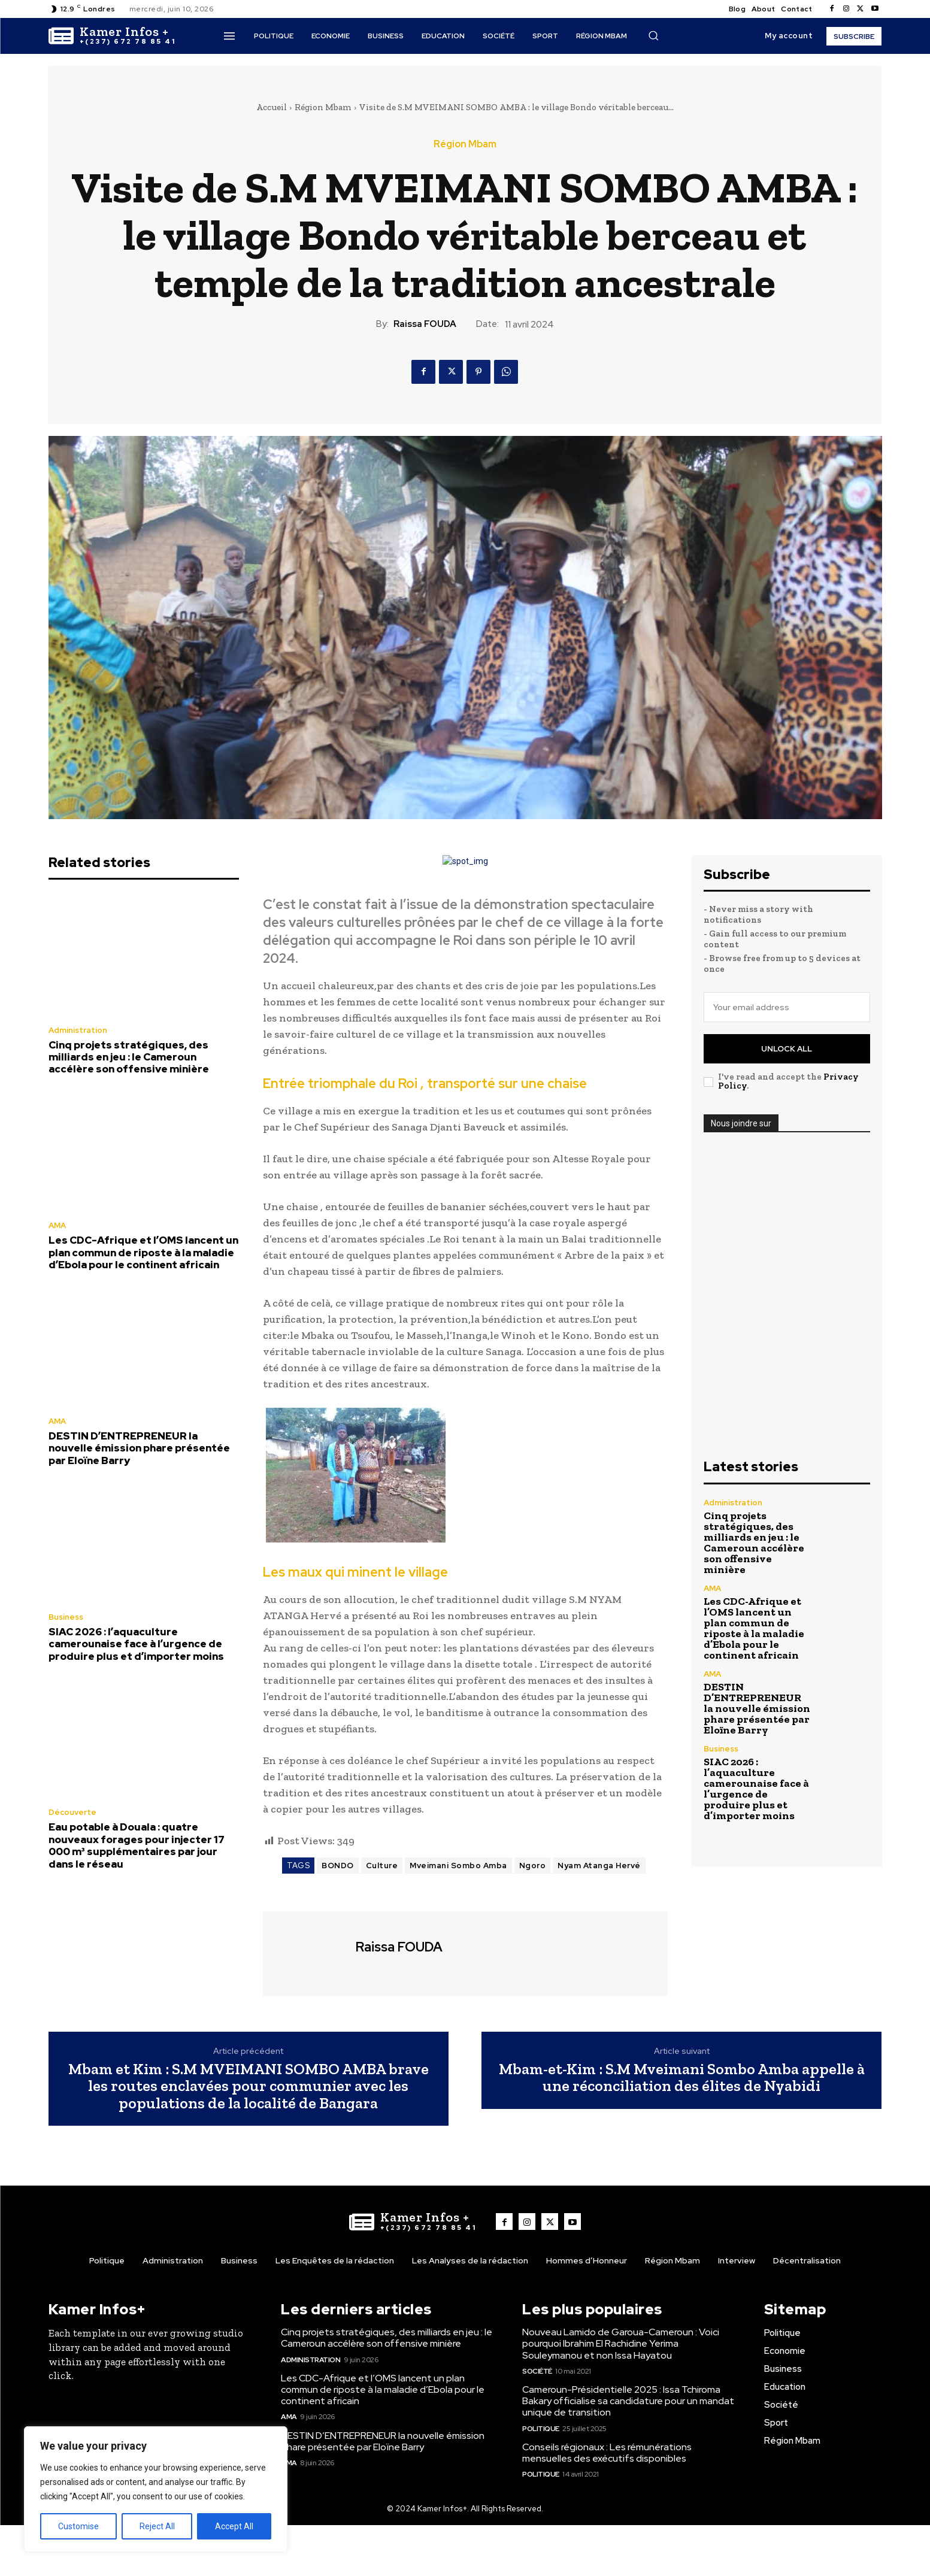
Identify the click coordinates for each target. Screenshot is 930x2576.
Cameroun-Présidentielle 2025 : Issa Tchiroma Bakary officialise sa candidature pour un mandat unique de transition (628, 2401)
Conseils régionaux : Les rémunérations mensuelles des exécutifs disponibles (607, 2453)
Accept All (234, 2526)
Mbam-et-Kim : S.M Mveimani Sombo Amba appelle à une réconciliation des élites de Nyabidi (682, 2077)
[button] (653, 35)
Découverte (72, 1812)
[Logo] (112, 36)
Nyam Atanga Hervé (599, 1865)
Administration (78, 1030)
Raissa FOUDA (424, 324)
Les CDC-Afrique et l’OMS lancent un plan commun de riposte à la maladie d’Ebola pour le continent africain (143, 1252)
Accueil (271, 107)
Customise (78, 2526)
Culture (382, 1865)
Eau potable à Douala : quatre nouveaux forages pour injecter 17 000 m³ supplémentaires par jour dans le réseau (137, 1845)
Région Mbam (323, 107)
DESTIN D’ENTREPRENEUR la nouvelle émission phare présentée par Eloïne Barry (139, 1448)
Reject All (157, 2526)
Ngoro (532, 1865)
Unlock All (786, 1049)
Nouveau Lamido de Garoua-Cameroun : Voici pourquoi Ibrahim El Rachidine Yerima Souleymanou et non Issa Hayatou (620, 2343)
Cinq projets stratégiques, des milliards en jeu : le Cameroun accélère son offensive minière (129, 1057)
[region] (155, 2489)
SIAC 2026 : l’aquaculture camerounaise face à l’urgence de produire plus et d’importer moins (136, 1644)
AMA (57, 1225)
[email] (787, 1007)
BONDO (338, 1865)
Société (537, 2371)
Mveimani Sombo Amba (458, 1865)
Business (66, 1617)
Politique (540, 2428)
